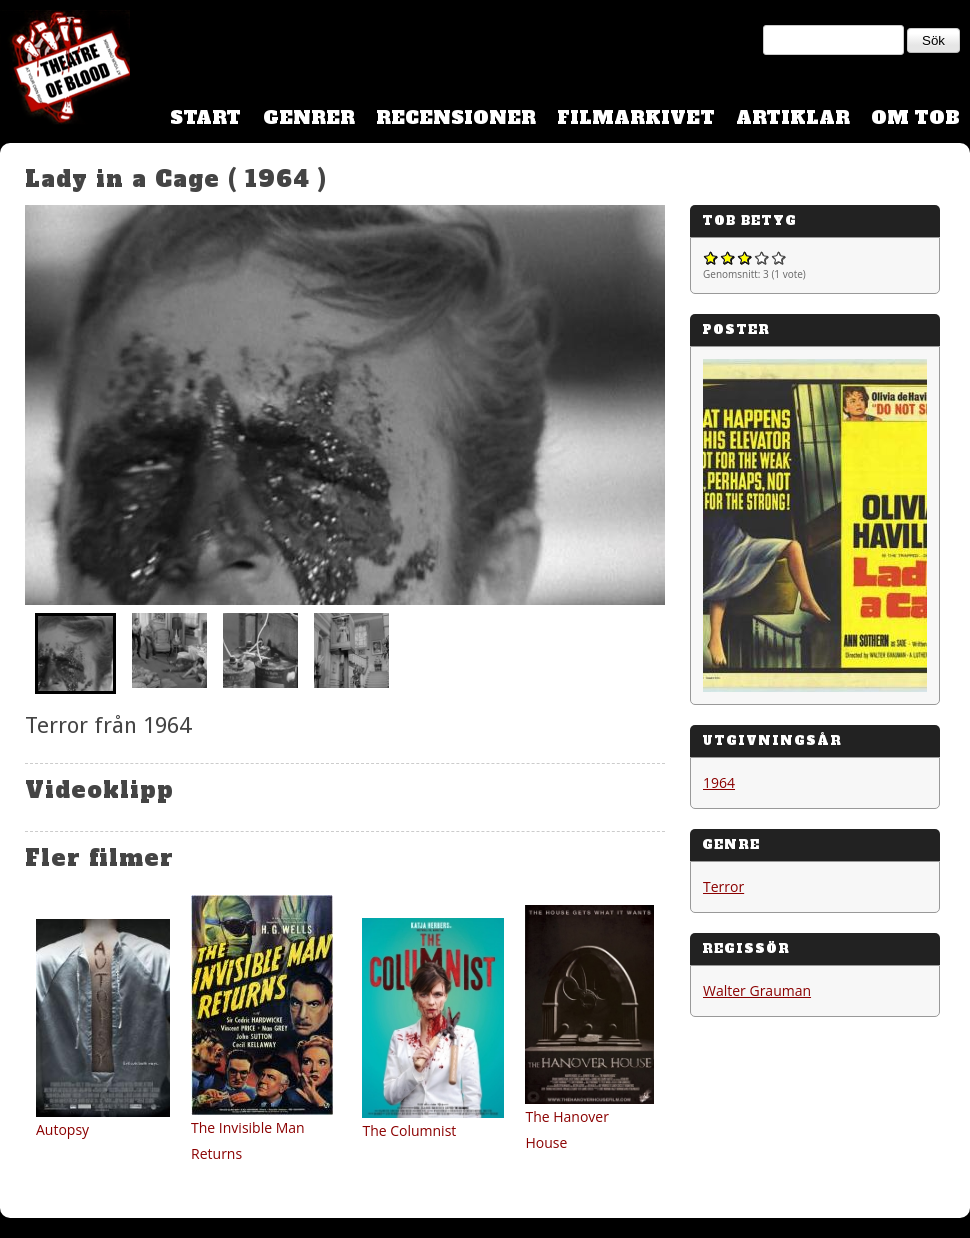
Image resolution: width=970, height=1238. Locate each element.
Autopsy (62, 1129)
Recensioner (456, 117)
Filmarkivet (636, 117)
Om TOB (915, 117)
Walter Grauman (757, 990)
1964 (719, 782)
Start (205, 117)
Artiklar (793, 117)
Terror (723, 886)
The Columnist (409, 1130)
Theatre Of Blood (65, 70)
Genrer (309, 117)
